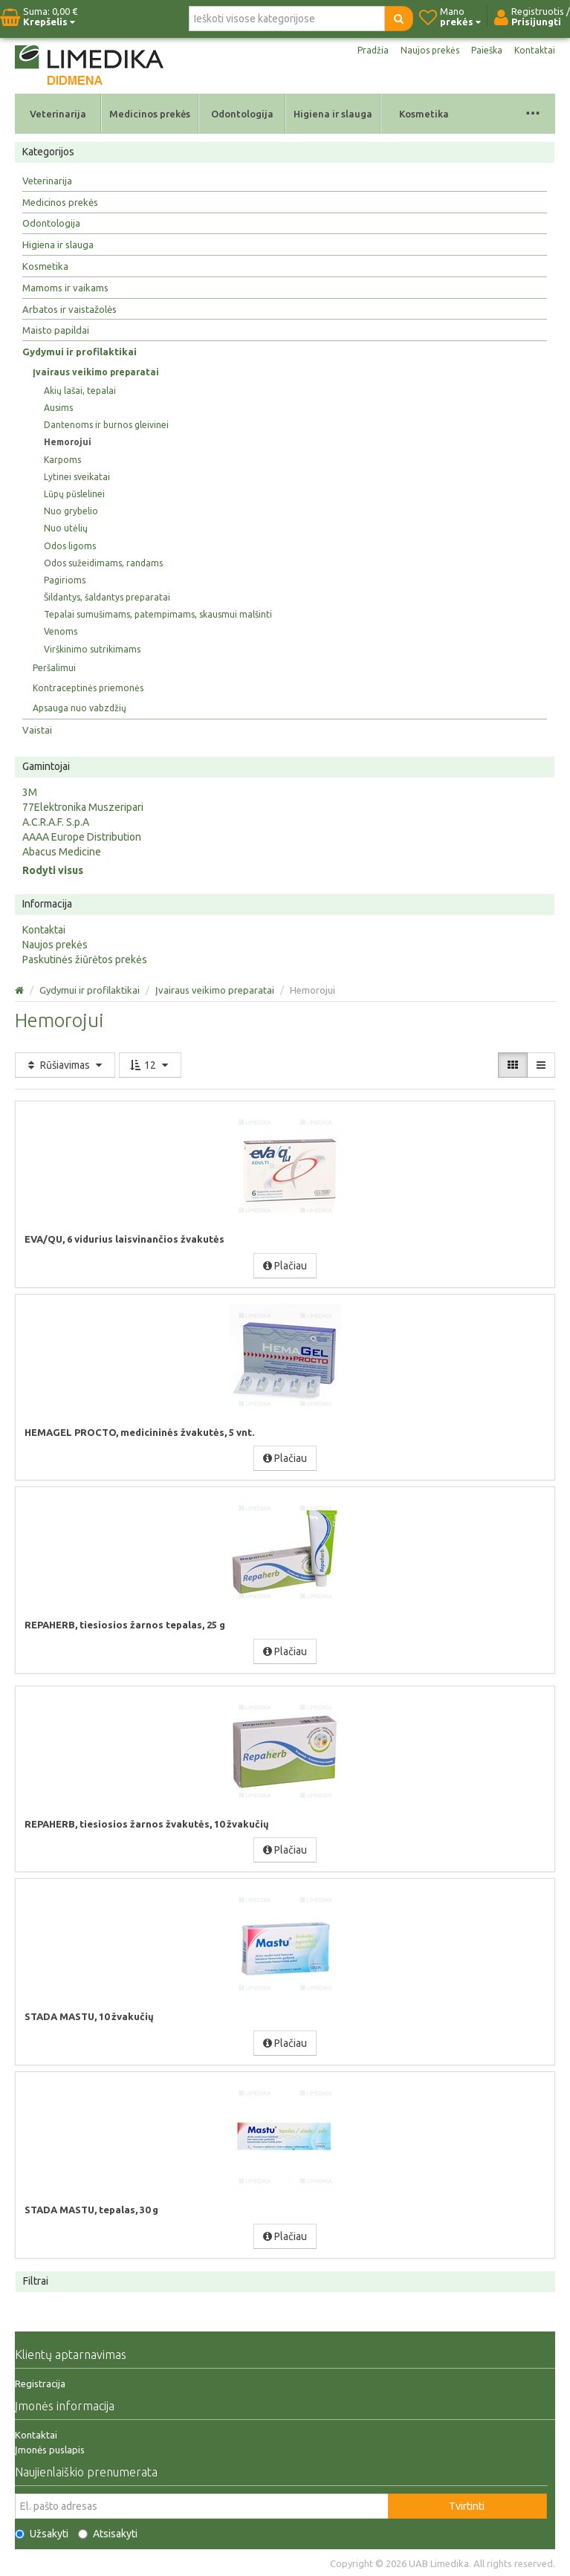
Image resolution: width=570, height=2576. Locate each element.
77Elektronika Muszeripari (82, 807)
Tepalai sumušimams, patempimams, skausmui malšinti (158, 614)
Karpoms (62, 460)
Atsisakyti (107, 2534)
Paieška (486, 50)
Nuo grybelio (71, 511)
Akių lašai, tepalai (80, 390)
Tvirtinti (467, 2506)
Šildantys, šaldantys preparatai (107, 597)
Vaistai (37, 730)
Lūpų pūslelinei (74, 494)
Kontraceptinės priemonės (88, 688)
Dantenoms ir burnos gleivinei (106, 425)
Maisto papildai (55, 330)
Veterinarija (58, 114)
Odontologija (242, 114)
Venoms (60, 631)
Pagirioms (64, 580)
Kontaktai (534, 50)
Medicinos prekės (149, 114)
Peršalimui (54, 668)
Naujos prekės (430, 50)
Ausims (58, 407)
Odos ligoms (70, 546)
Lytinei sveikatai (77, 477)
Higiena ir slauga (333, 114)
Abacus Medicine (61, 852)
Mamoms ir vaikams (65, 287)
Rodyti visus (52, 870)
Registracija (40, 2383)
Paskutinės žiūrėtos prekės (84, 959)
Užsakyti (41, 2534)
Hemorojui (67, 442)
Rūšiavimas (65, 1065)
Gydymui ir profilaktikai (79, 351)
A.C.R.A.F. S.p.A (55, 822)
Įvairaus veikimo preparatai (96, 372)
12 (150, 1065)
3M (29, 792)
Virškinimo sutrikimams (92, 649)
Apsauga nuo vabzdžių (79, 708)
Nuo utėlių (66, 528)
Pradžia (373, 50)
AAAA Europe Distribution (81, 837)
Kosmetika (424, 114)
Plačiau (285, 1266)
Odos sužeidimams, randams (103, 563)
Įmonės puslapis (50, 2449)
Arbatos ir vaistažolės (69, 309)
